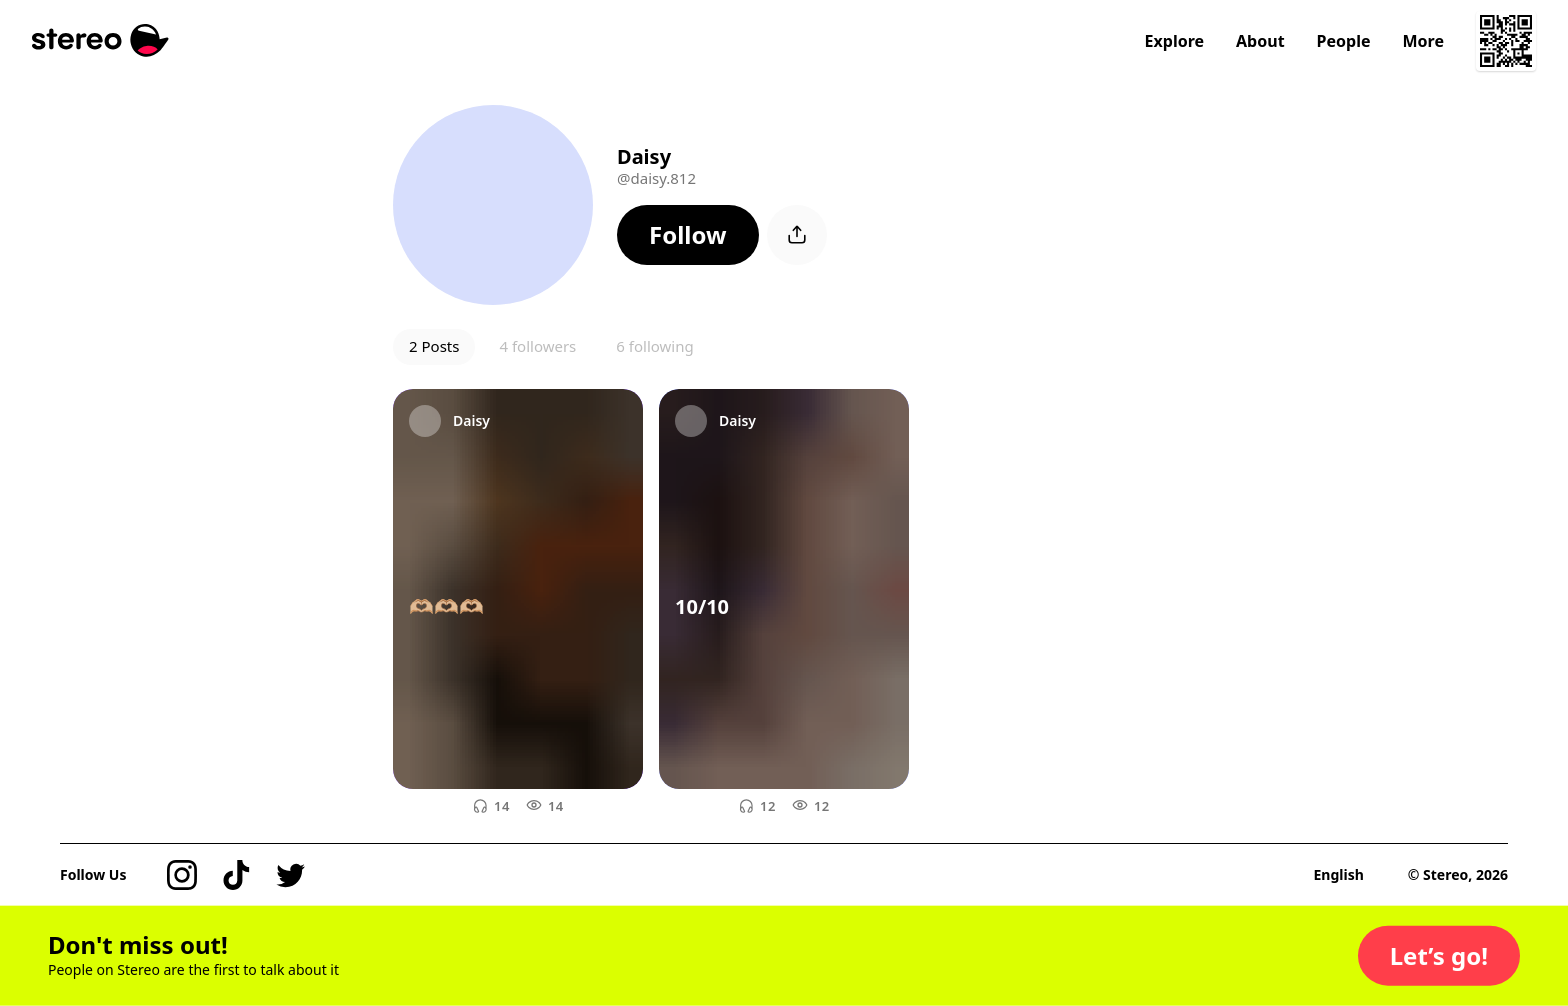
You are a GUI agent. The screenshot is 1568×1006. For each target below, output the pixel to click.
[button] (688, 235)
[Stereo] (100, 40)
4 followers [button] (537, 346)
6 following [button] (654, 346)
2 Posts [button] (434, 346)
